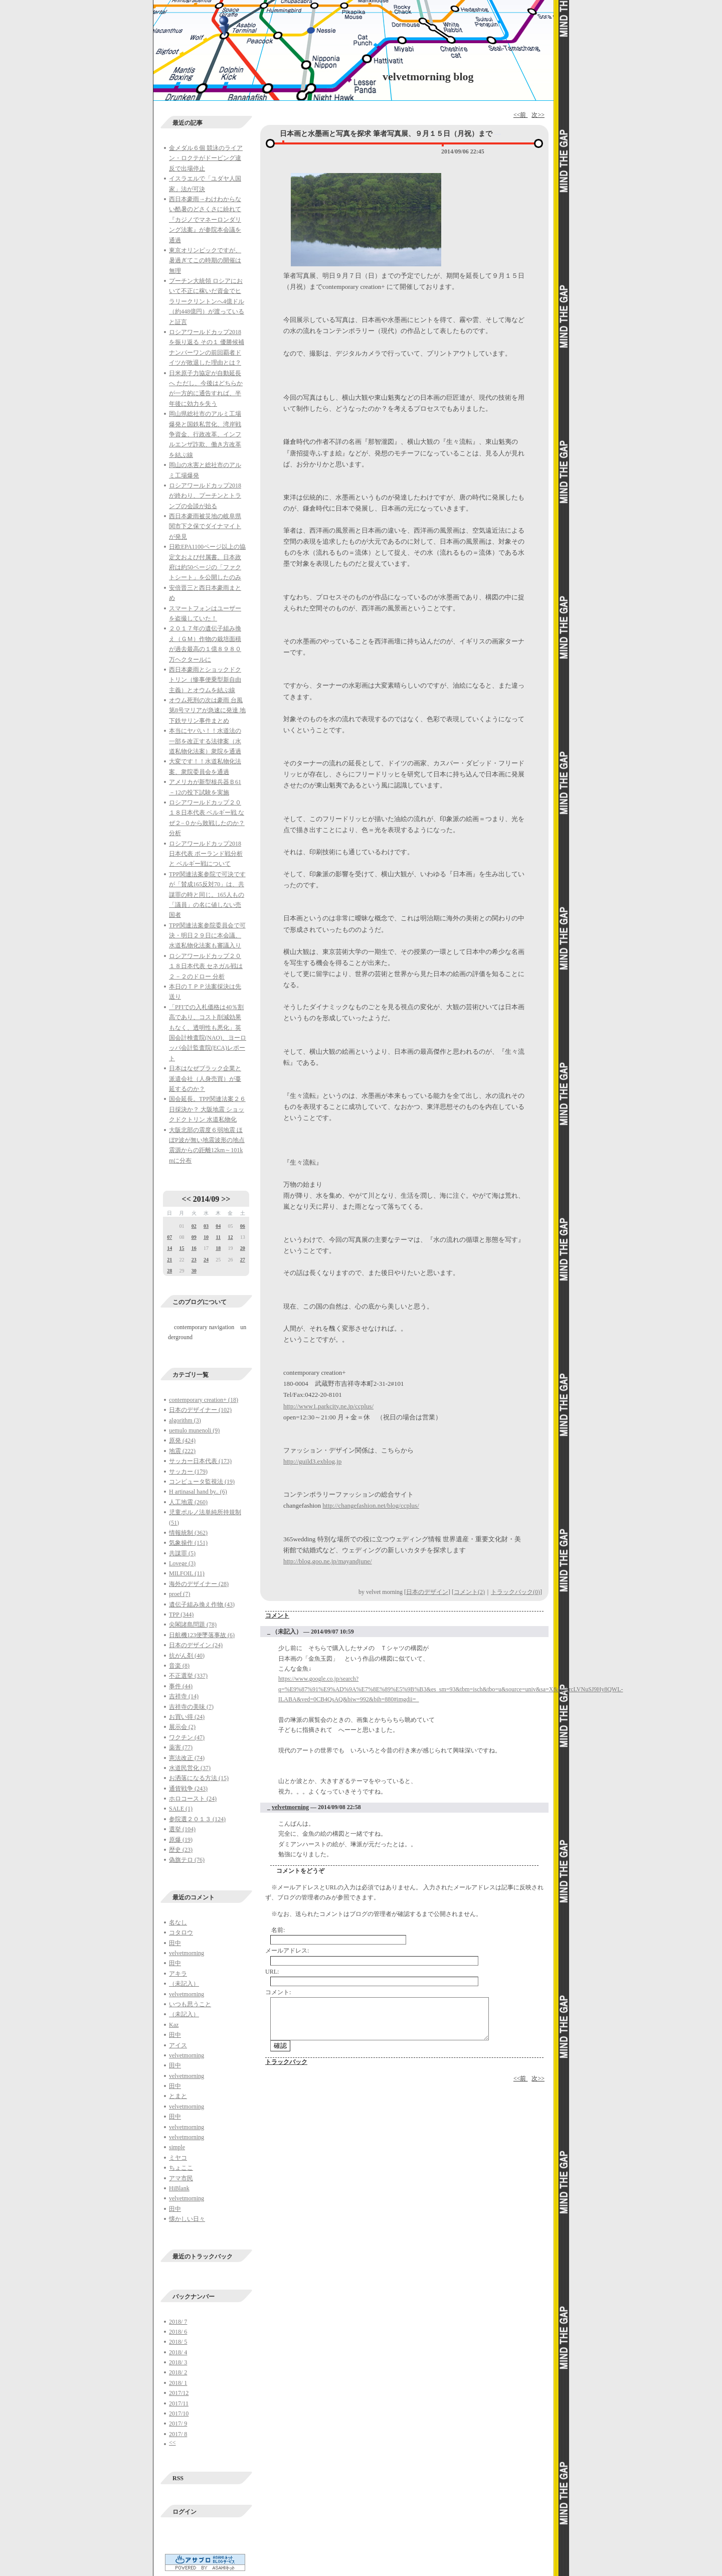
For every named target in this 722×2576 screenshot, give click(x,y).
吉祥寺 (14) (184, 1696)
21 (169, 1259)
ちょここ (181, 2167)
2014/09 (206, 1199)
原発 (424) (182, 1440)
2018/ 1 (178, 2382)
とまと (178, 2096)
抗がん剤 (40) (187, 1655)
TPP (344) (181, 1614)
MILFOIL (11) (187, 1573)
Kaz (173, 2024)
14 (169, 1248)
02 (194, 1226)
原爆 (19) (181, 1839)
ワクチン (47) (187, 1737)
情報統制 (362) (188, 1532)
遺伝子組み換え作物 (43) (202, 1604)
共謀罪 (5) (182, 1553)
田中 (175, 1943)
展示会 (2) (182, 1726)
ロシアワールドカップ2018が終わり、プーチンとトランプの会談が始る (205, 496)
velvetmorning (186, 1953)
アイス (178, 2045)
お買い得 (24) (187, 1716)
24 (206, 1259)
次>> (538, 114)
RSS (178, 2478)
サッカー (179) (188, 1471)
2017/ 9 (178, 2423)
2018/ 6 (178, 2331)
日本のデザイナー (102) (200, 1409)
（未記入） (184, 1983)
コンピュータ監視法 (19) (202, 1481)
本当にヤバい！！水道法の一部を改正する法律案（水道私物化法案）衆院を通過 (205, 741)
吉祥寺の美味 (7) (191, 1706)
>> (225, 1199)
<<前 (520, 114)
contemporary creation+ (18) (203, 1399)
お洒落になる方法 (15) (199, 1778)
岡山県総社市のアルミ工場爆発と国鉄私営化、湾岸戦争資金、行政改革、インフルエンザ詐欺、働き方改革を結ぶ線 (205, 434)
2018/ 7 (178, 2321)
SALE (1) (181, 1808)
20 (242, 1248)
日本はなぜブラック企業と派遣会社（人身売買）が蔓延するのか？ (205, 1078)
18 (218, 1248)
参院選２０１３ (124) (197, 1819)
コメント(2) (469, 1591)
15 (181, 1248)
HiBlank (179, 2188)
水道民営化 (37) (190, 1768)
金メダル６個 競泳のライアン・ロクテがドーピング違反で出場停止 (206, 158)
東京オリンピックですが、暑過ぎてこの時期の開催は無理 (205, 260)
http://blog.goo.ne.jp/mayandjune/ (327, 1561)
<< (186, 1199)
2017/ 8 (178, 2434)
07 (169, 1237)
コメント (277, 1615)
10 (206, 1237)
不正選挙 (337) (188, 1675)
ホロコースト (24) (193, 1798)
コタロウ (181, 1932)
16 (194, 1248)
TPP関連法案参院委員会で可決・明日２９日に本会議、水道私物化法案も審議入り (207, 935)
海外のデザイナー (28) (199, 1583)
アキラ (178, 1973)
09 (194, 1237)
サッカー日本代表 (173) (200, 1461)
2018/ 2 (178, 2372)
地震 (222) (182, 1451)
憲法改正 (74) (187, 1757)
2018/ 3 (178, 2362)
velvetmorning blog (428, 76)
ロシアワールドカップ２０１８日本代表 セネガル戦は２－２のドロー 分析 (206, 966)
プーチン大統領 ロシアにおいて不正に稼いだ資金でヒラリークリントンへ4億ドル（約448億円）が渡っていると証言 (206, 301)
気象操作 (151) (188, 1542)
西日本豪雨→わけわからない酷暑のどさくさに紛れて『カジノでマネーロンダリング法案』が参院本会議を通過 (205, 220)
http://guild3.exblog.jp (312, 1461)
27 (242, 1259)
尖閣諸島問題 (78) (193, 1624)
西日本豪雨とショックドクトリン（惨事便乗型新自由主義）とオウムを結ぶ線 (205, 680)
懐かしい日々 (187, 2218)
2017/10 (179, 2413)
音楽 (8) (179, 1665)
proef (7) (179, 1593)
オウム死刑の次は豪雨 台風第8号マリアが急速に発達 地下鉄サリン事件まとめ (207, 710)
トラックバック (286, 2061)
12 (230, 1237)
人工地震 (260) (188, 1502)
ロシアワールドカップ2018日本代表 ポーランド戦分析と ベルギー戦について (206, 854)
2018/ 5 (178, 2341)
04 (218, 1226)
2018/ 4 (178, 2352)
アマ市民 (181, 2178)
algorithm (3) (185, 1420)
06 (242, 1226)
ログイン (184, 2511)
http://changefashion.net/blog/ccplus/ (370, 1505)
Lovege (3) (182, 1563)
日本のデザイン (427, 1591)
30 (194, 1270)
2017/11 (179, 2403)
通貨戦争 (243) (188, 1788)
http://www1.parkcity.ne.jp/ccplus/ (328, 1406)
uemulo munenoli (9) (194, 1430)
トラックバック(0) (515, 1591)
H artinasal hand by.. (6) (198, 1491)
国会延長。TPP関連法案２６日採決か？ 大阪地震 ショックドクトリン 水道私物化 (207, 1109)
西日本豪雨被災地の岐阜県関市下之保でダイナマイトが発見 (205, 526)
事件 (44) (181, 1686)
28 (169, 1270)
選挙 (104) (182, 1829)
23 (194, 1259)
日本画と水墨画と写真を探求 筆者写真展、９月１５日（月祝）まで (386, 133)
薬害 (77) (181, 1747)
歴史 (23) (181, 1849)
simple (177, 2147)
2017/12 (179, 2392)
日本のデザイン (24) (196, 1645)
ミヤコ (178, 2157)
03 (206, 1226)
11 (218, 1237)
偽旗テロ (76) (187, 1859)
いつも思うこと (190, 2004)
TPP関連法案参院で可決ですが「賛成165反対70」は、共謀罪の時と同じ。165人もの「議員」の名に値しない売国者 (207, 895)
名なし (178, 1922)
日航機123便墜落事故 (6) (202, 1635)
